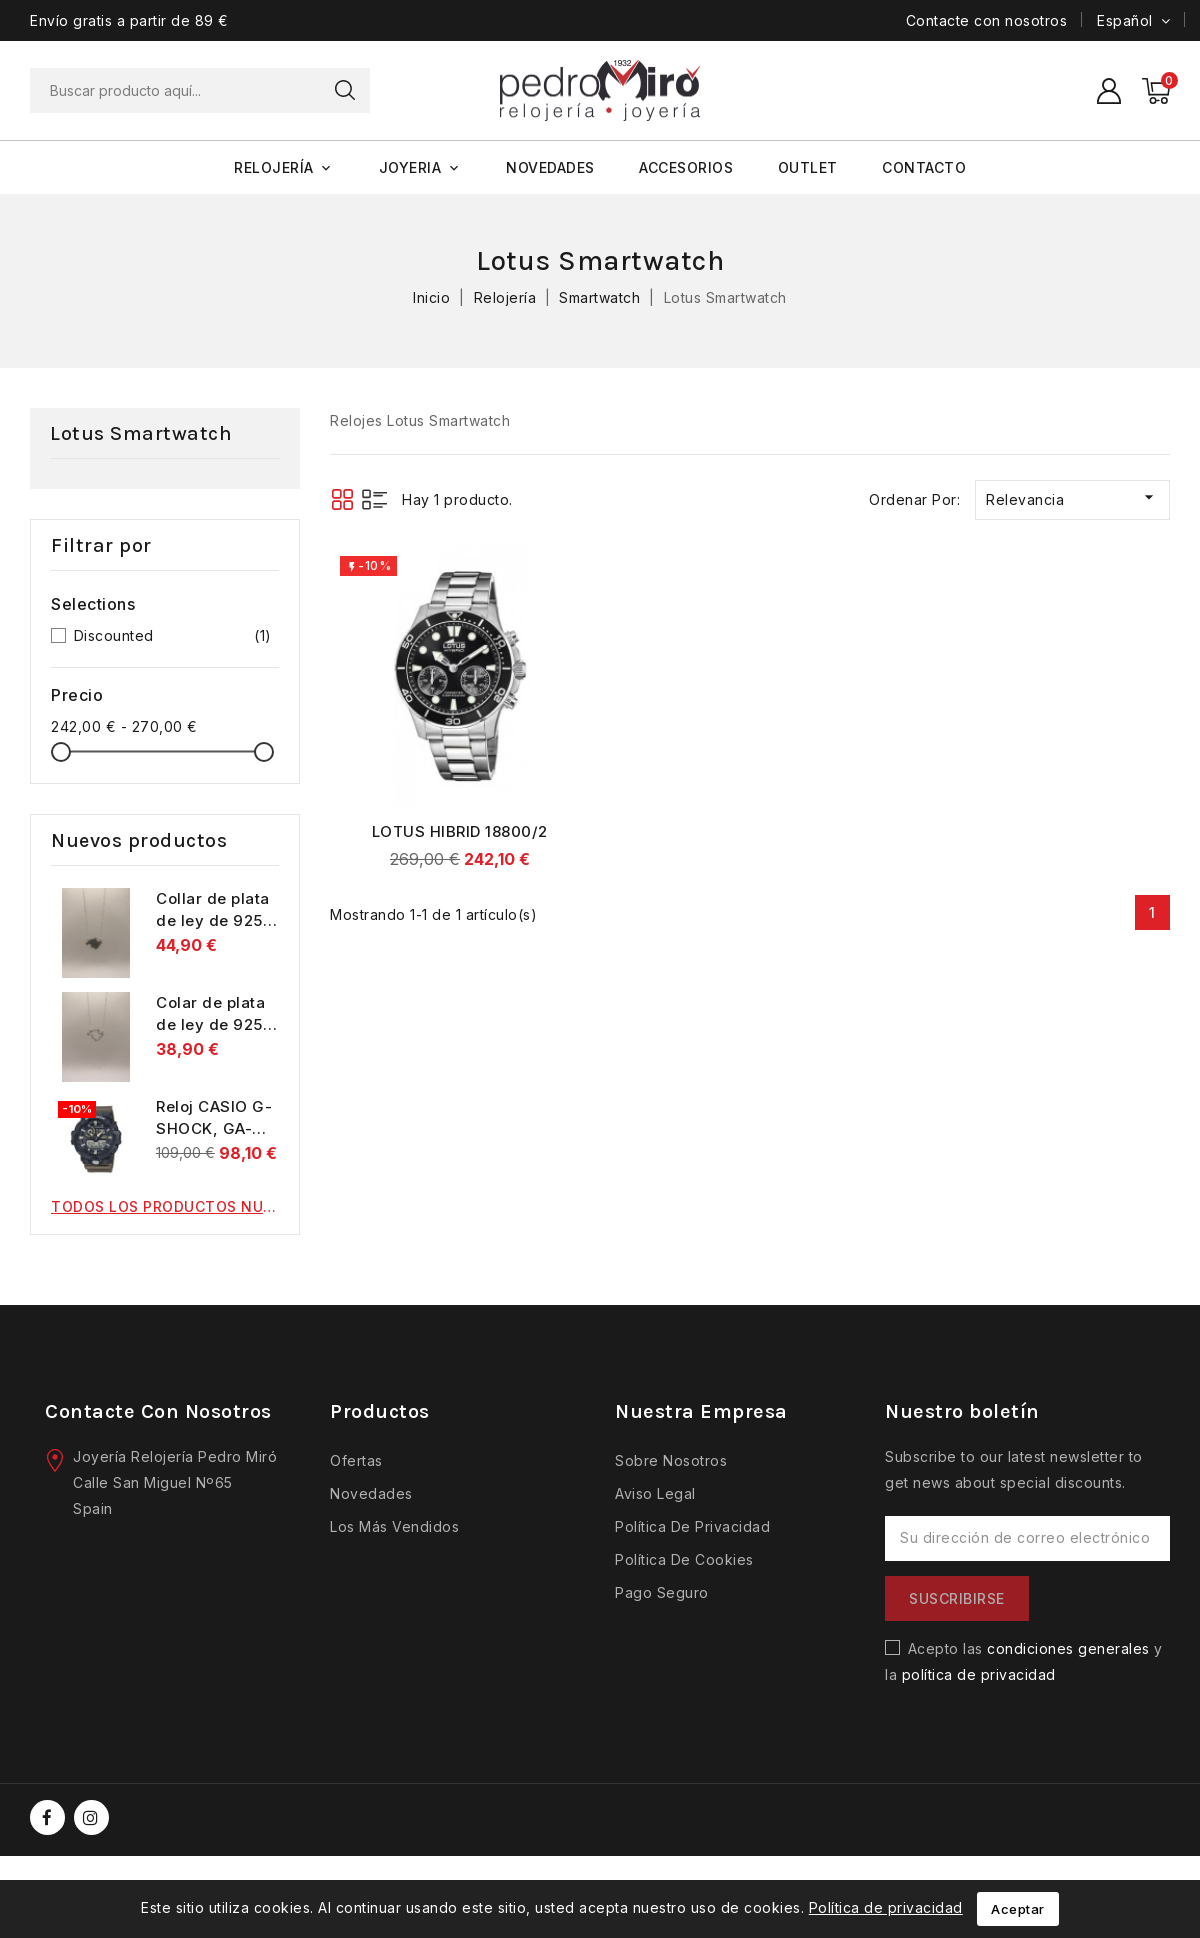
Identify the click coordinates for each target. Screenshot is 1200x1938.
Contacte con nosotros (987, 20)
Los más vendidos (394, 1526)
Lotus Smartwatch (141, 433)
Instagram (94, 1817)
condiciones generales (1068, 1648)
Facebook (49, 1817)
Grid (342, 499)
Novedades (371, 1493)
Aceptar (1018, 1909)
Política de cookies (684, 1559)
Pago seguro (662, 1592)
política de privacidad (979, 1674)
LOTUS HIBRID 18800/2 (460, 831)
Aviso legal (655, 1493)
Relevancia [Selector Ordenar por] (1072, 497)
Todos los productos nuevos (165, 1206)
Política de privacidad (692, 1526)
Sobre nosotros (671, 1460)
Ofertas (356, 1460)
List (374, 499)
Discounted (173, 636)
